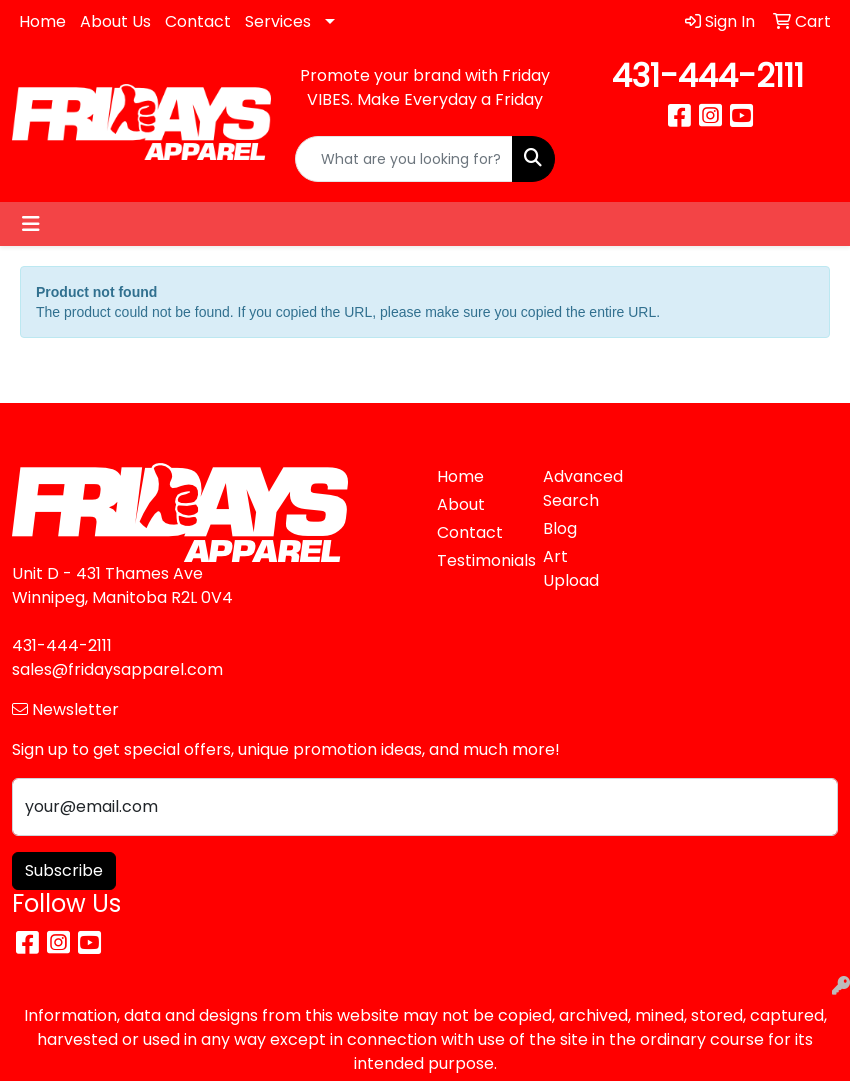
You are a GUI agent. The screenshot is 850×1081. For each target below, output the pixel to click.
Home (42, 21)
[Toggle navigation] (31, 224)
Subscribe (64, 870)
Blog (560, 528)
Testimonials (478, 560)
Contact (198, 21)
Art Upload (571, 568)
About (461, 504)
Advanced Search (583, 488)
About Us (115, 21)
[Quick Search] (403, 159)
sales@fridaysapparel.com (117, 669)
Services (278, 21)
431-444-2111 (708, 75)
